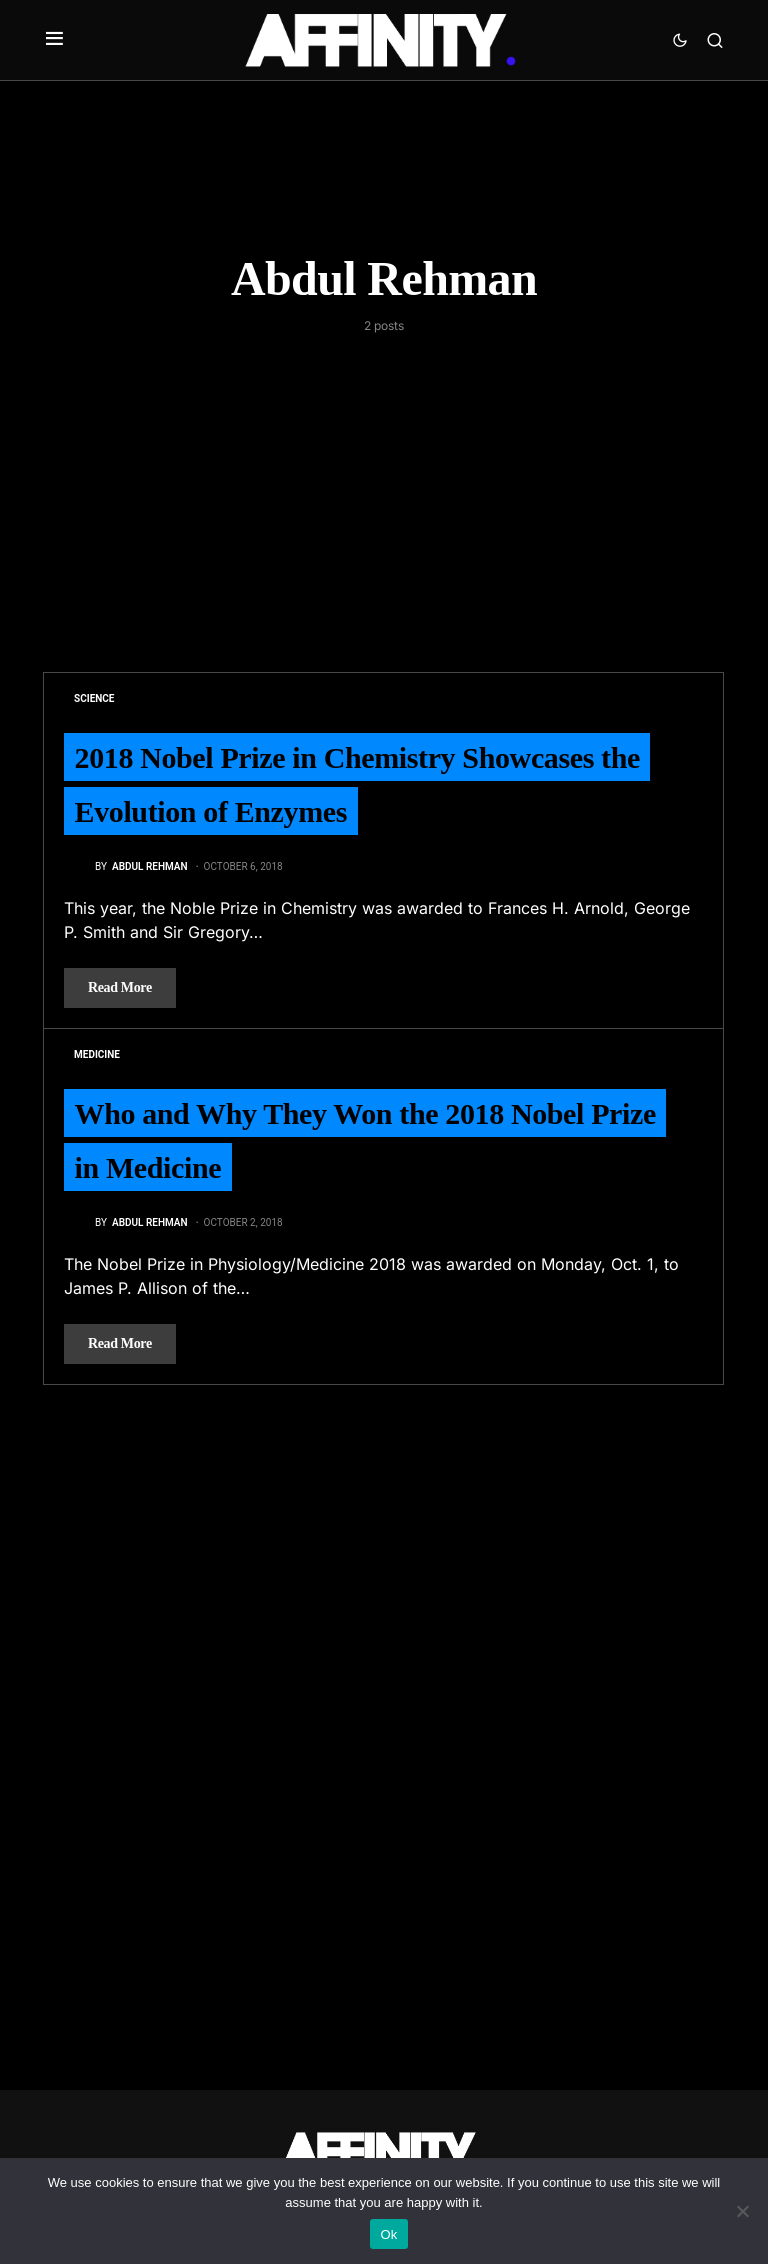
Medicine (97, 1054)
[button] (54, 40)
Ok (388, 2234)
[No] (743, 2211)
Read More (120, 987)
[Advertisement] (384, 485)
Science (94, 698)
